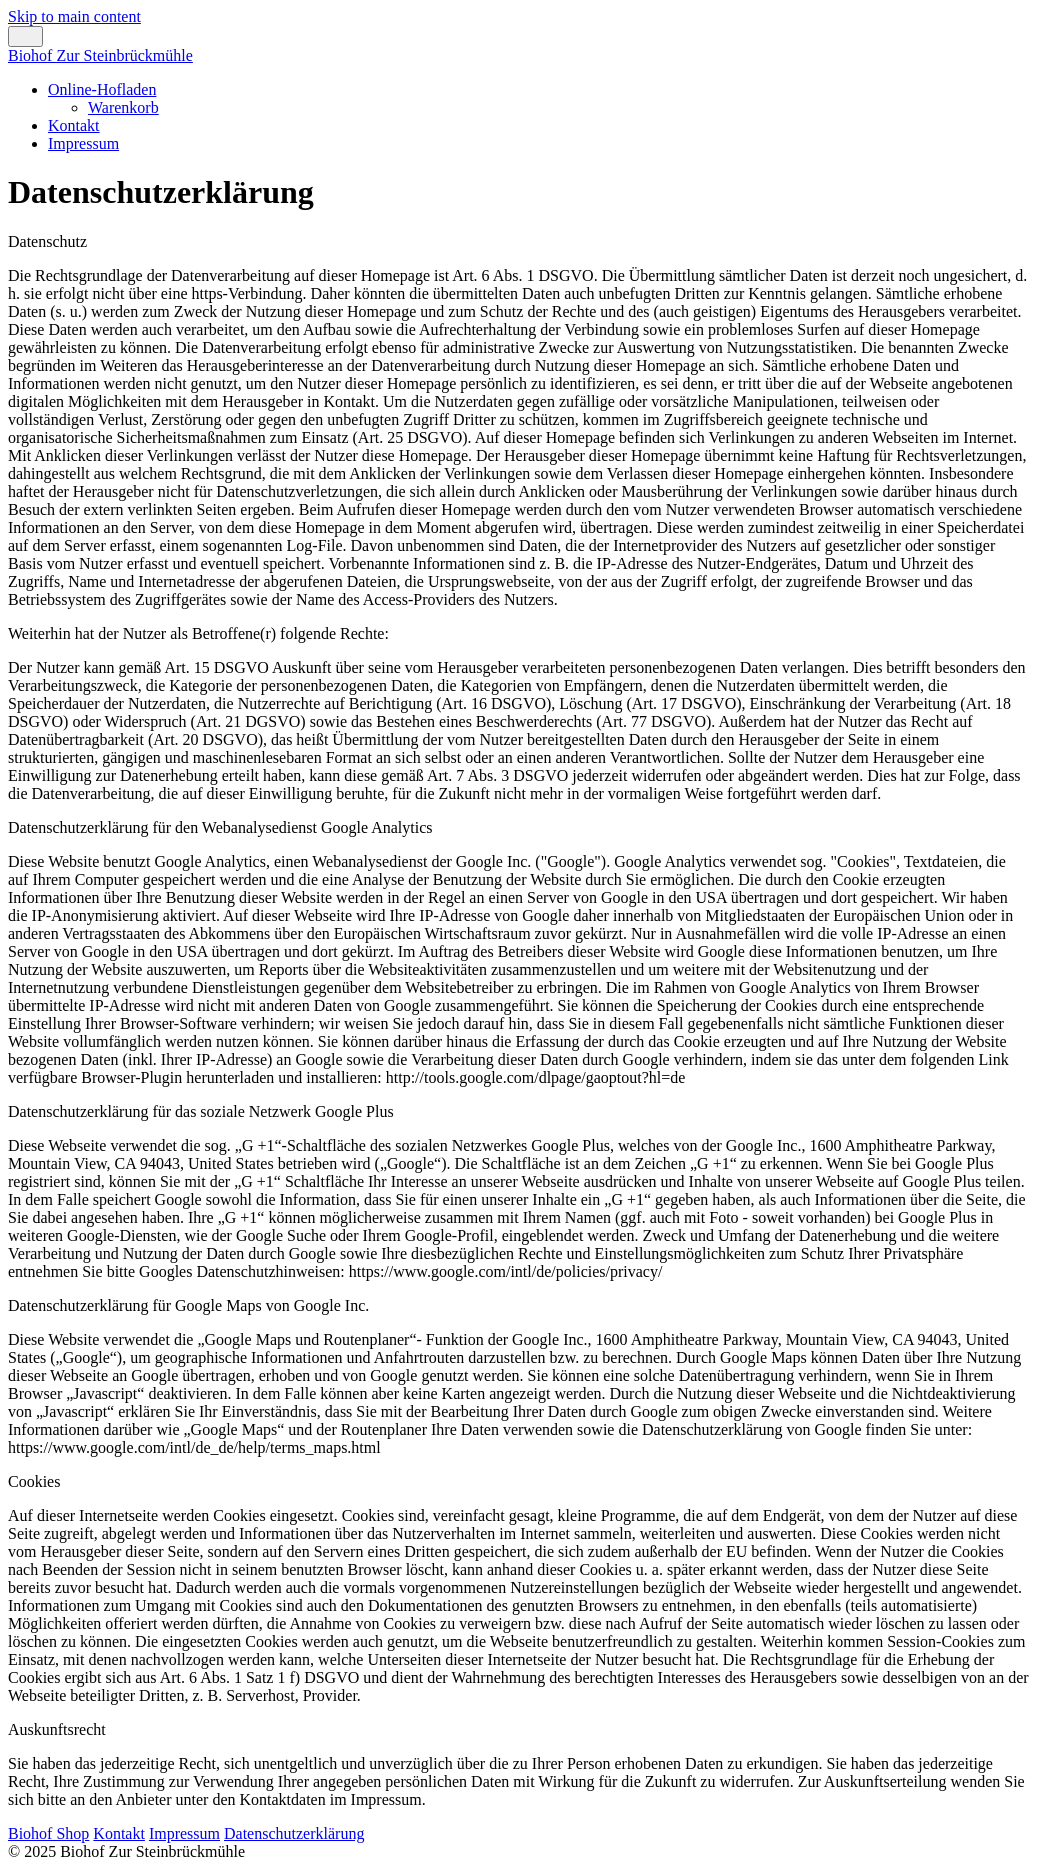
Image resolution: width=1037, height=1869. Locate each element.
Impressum (83, 143)
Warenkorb (123, 107)
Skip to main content (74, 16)
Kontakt (74, 125)
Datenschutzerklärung (294, 1833)
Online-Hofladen (102, 89)
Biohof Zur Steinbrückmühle (100, 55)
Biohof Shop (48, 1833)
